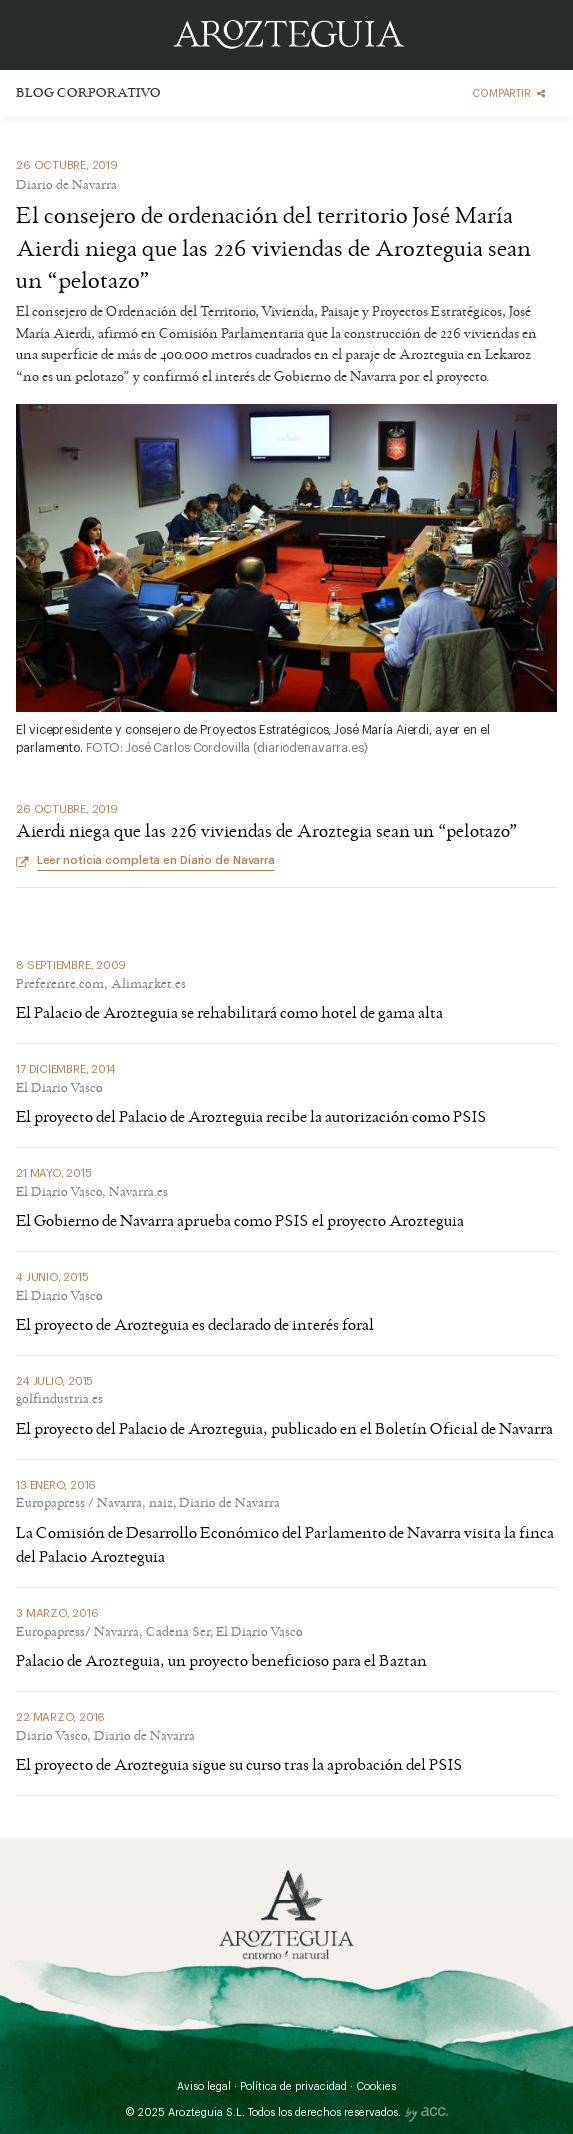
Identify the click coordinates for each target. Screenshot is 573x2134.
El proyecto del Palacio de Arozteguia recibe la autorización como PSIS (251, 1118)
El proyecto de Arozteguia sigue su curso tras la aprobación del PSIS (239, 1766)
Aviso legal (204, 2086)
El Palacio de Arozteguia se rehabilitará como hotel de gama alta (229, 1014)
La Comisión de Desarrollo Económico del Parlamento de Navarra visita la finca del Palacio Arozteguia (285, 1546)
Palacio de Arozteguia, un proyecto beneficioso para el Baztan (221, 1662)
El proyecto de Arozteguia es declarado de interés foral (195, 1326)
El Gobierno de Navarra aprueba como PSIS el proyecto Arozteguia (240, 1222)
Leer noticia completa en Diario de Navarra (156, 860)
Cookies (376, 2086)
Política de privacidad (293, 2086)
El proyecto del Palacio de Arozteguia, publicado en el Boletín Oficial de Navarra (284, 1430)
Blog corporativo (88, 94)
